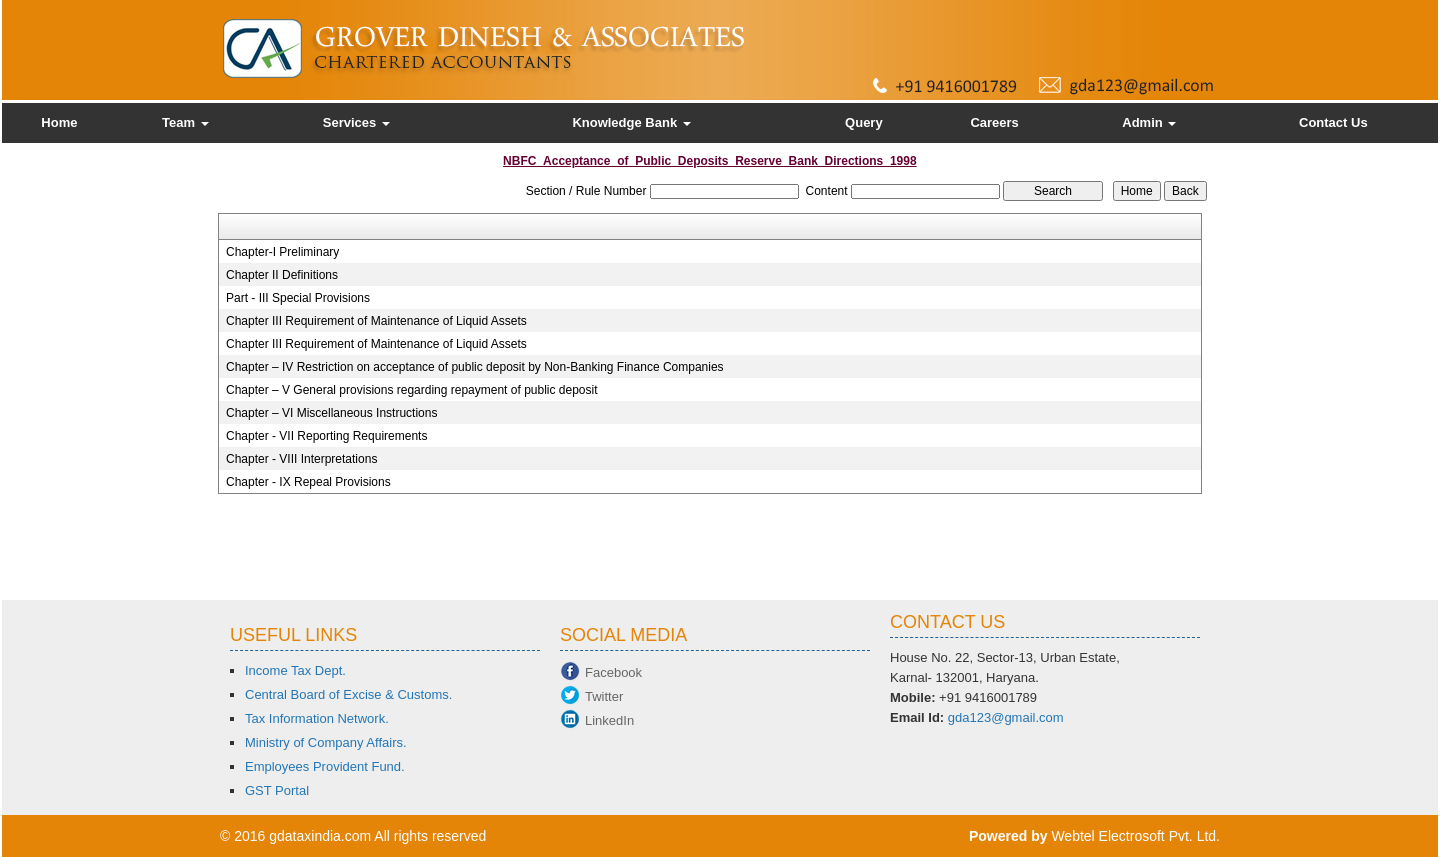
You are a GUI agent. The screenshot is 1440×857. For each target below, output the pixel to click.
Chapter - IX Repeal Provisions (308, 482)
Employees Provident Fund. (325, 766)
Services (356, 122)
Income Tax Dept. (295, 670)
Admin (1149, 122)
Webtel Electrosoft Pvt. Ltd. (1135, 836)
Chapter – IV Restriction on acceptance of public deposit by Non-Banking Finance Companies (475, 367)
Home (59, 122)
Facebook (613, 672)
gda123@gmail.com (1006, 717)
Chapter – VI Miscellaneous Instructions (331, 413)
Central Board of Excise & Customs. (348, 694)
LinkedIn (609, 720)
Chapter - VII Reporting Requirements (326, 436)
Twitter (604, 696)
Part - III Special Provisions (298, 298)
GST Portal (277, 790)
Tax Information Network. (317, 718)
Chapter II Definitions (282, 275)
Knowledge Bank (631, 122)
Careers (994, 122)
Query (864, 122)
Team (185, 122)
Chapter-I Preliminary (282, 252)
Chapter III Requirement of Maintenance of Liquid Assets (376, 321)
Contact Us (1333, 122)
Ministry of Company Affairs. (326, 742)
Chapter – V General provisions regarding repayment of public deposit (412, 390)
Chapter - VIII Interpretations (301, 459)
